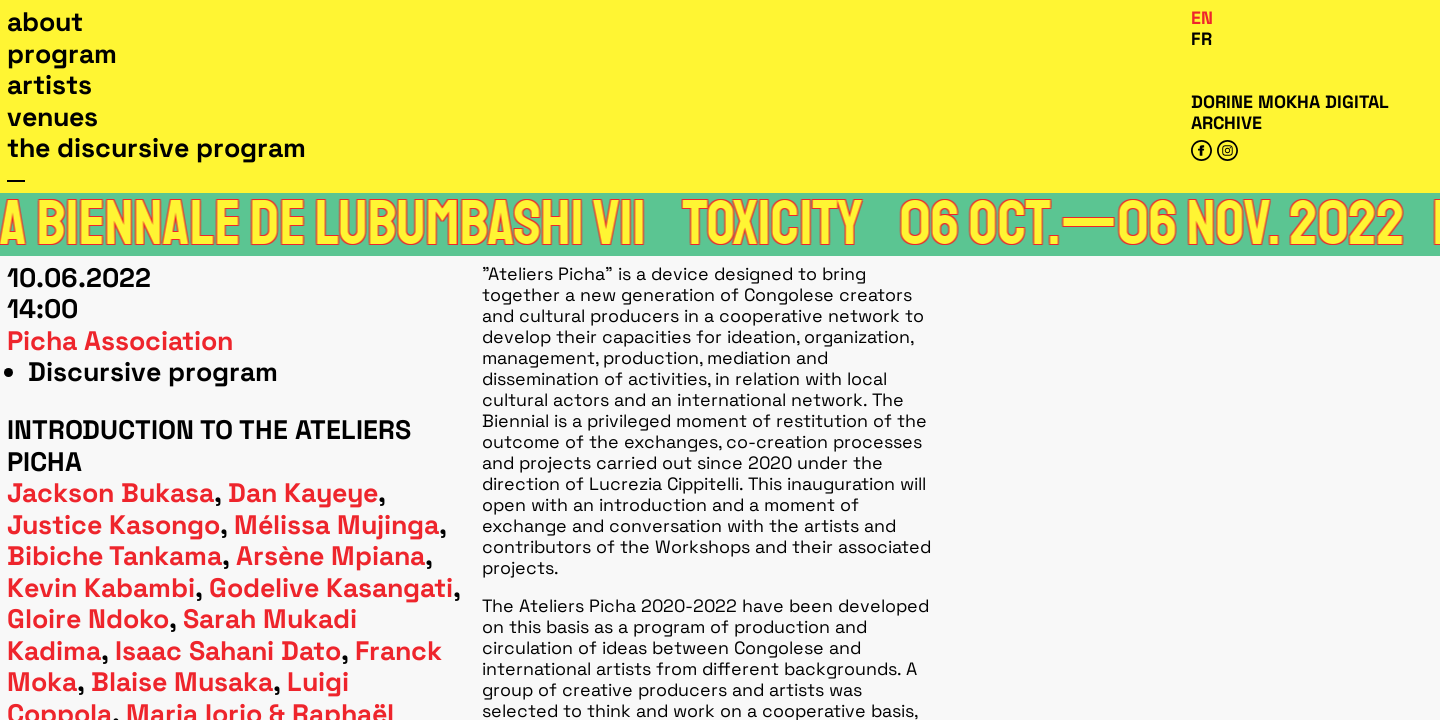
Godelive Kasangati (331, 588)
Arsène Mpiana (330, 556)
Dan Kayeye (303, 493)
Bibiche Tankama (114, 556)
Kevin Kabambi (101, 588)
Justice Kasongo (113, 525)
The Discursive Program (156, 148)
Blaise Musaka (182, 682)
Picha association (120, 341)
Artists (49, 85)
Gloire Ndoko (88, 619)
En (1202, 17)
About (45, 22)
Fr (1201, 38)
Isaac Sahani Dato (228, 651)
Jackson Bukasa (110, 493)
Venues (52, 117)
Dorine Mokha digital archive (1289, 112)
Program (62, 54)
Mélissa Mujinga (336, 525)
